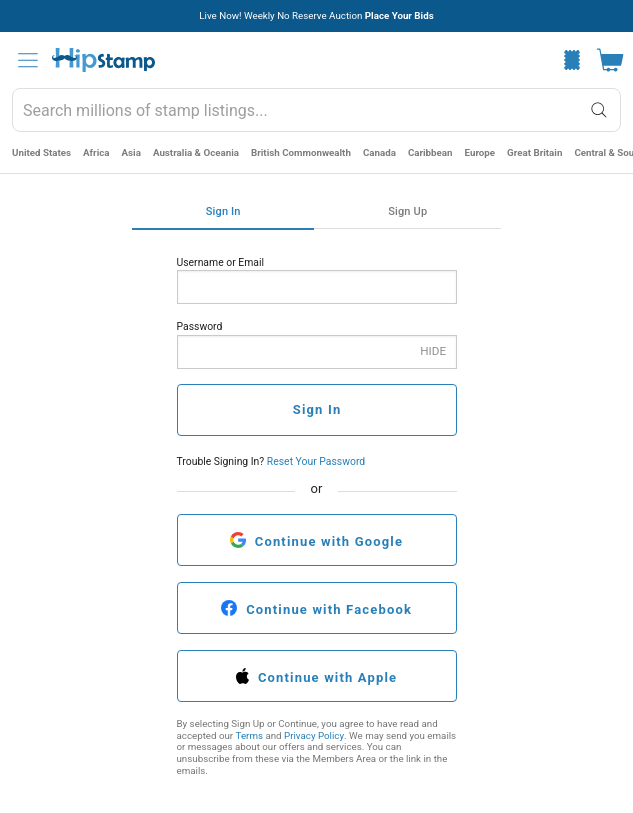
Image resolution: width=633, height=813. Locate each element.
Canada (379, 152)
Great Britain (534, 152)
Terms (249, 735)
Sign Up (407, 211)
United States (41, 152)
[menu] (28, 60)
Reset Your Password (316, 461)
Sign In (223, 211)
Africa (96, 152)
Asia (131, 152)
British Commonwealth (301, 152)
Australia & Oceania (196, 152)
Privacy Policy (314, 735)
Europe (480, 152)
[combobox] (316, 110)
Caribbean (430, 152)
